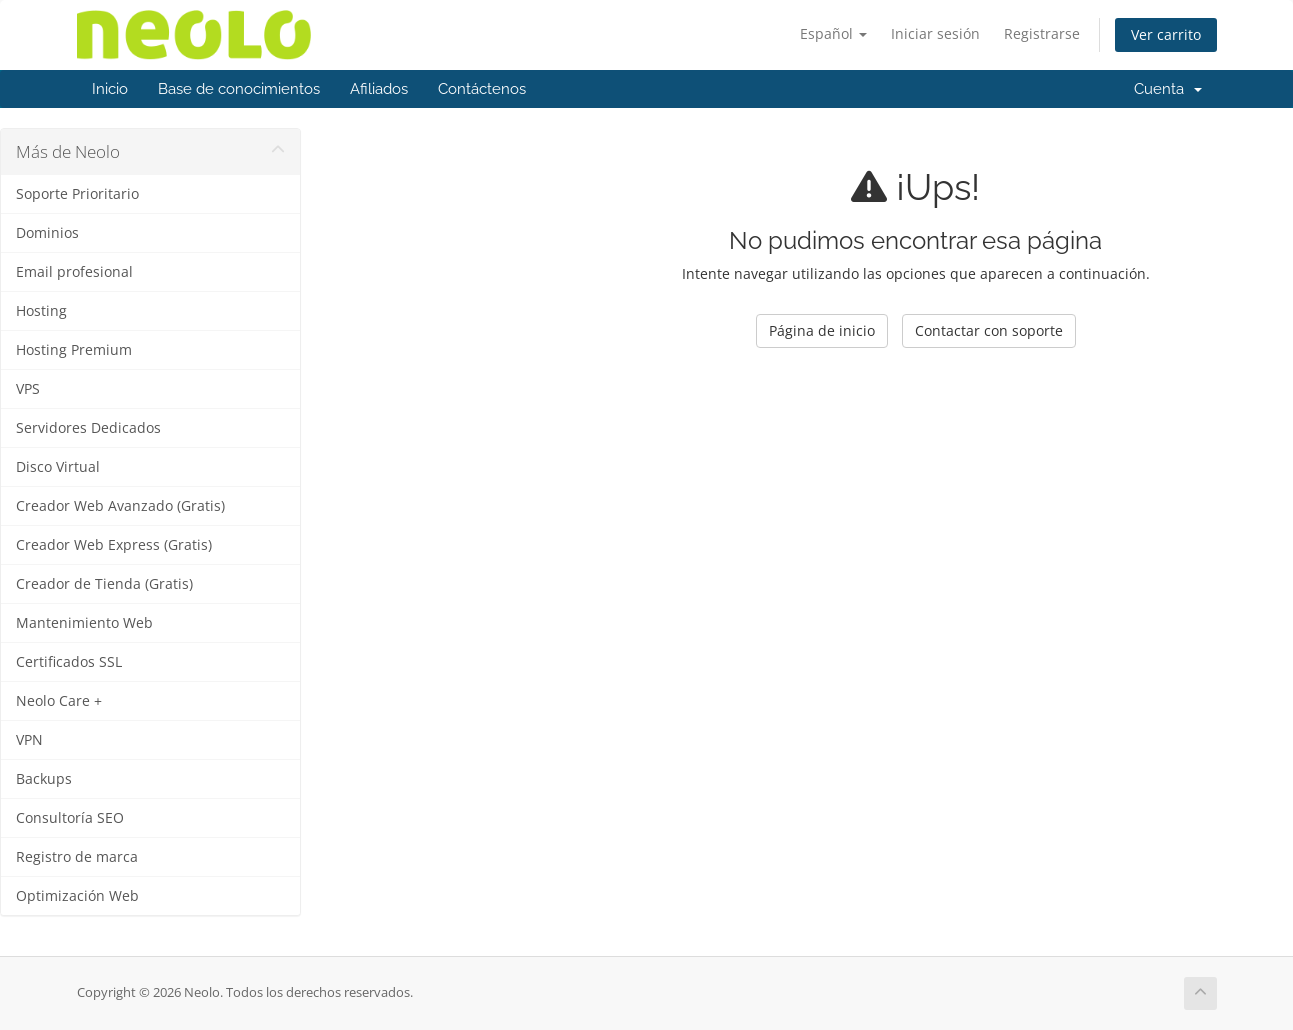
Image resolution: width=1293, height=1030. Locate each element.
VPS (28, 389)
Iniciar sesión (935, 33)
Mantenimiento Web (84, 623)
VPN (29, 740)
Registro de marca (77, 857)
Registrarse (1042, 33)
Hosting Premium (74, 350)
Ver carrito (1166, 34)
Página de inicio (822, 330)
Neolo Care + (59, 701)
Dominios (47, 233)
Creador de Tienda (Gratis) (104, 584)
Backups (44, 779)
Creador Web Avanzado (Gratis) (120, 506)
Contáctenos (482, 89)
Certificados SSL (69, 662)
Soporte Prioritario (77, 194)
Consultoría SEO (70, 818)
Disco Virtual (58, 467)
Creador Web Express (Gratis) (114, 545)
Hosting (41, 311)
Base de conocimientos (239, 89)
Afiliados (379, 89)
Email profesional (74, 272)
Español (833, 33)
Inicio (110, 89)
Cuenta (1168, 89)
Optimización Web (77, 896)
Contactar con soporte (989, 330)
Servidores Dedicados (88, 428)
